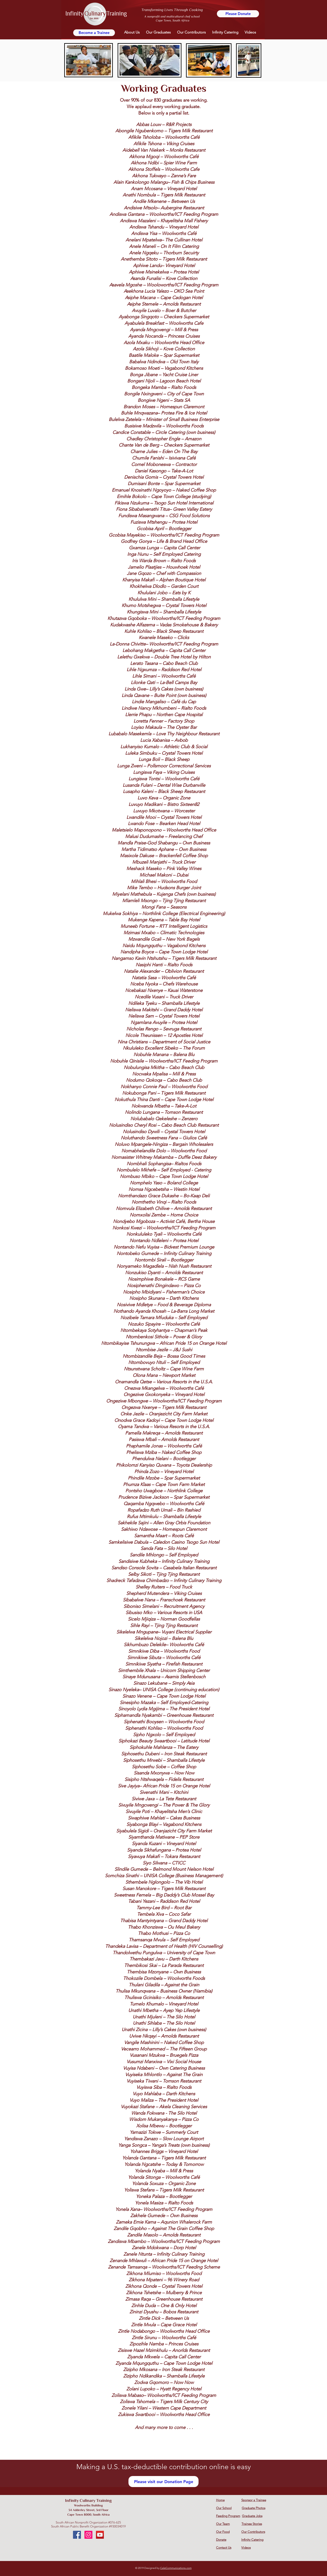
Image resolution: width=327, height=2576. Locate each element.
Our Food (223, 2532)
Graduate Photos (253, 2508)
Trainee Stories (251, 2524)
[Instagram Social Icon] (88, 2535)
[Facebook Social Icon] (77, 2535)
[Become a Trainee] (94, 32)
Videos (246, 2548)
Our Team (223, 2524)
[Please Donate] (238, 13)
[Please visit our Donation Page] (163, 2481)
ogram (235, 2516)
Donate (221, 2540)
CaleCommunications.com (176, 2568)
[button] (132, 32)
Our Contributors (253, 2532)
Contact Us (223, 2548)
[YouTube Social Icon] (100, 2535)
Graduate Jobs (252, 2516)
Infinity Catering (252, 2540)
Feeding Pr (223, 2516)
